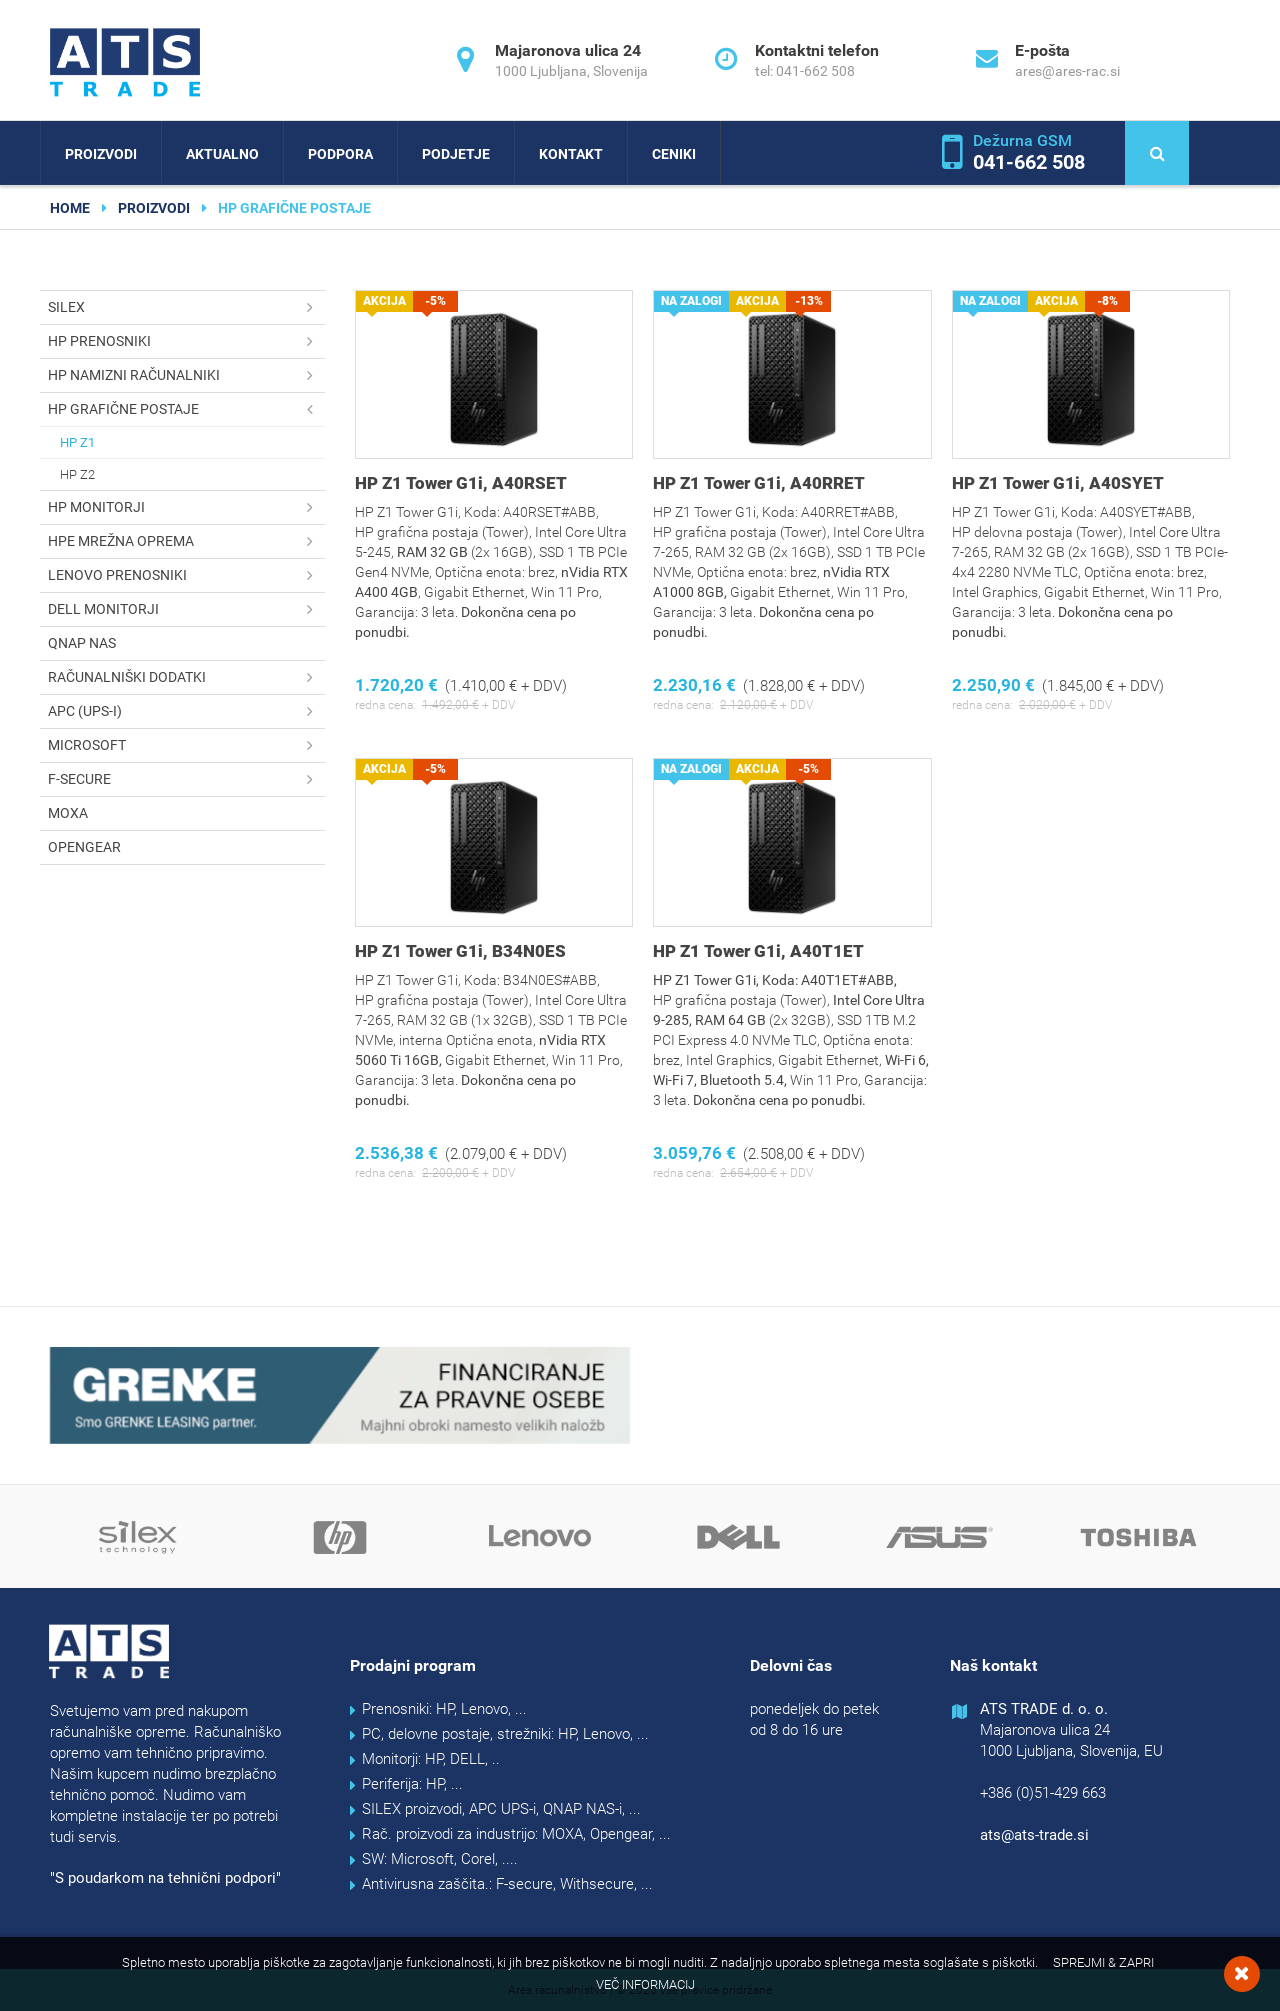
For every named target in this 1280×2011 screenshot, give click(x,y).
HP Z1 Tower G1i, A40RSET (461, 483)
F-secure (186, 779)
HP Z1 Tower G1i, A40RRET (759, 483)
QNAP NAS (82, 643)
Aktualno (222, 154)
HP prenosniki (186, 341)
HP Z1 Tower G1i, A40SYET (1058, 483)
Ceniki (674, 154)
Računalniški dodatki (186, 677)
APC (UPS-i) (186, 711)
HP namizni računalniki (186, 375)
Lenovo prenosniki (186, 575)
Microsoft (186, 745)
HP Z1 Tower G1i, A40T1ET (758, 951)
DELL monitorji (186, 609)
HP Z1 (77, 442)
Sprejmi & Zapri (1103, 1962)
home (70, 208)
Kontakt (571, 154)
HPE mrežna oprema (186, 541)
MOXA (68, 813)
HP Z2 (77, 474)
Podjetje (456, 154)
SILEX (186, 307)
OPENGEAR (84, 847)
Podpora (340, 154)
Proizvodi (101, 154)
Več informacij (645, 1984)
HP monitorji (186, 507)
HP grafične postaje (186, 409)
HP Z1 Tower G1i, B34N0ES (460, 951)
